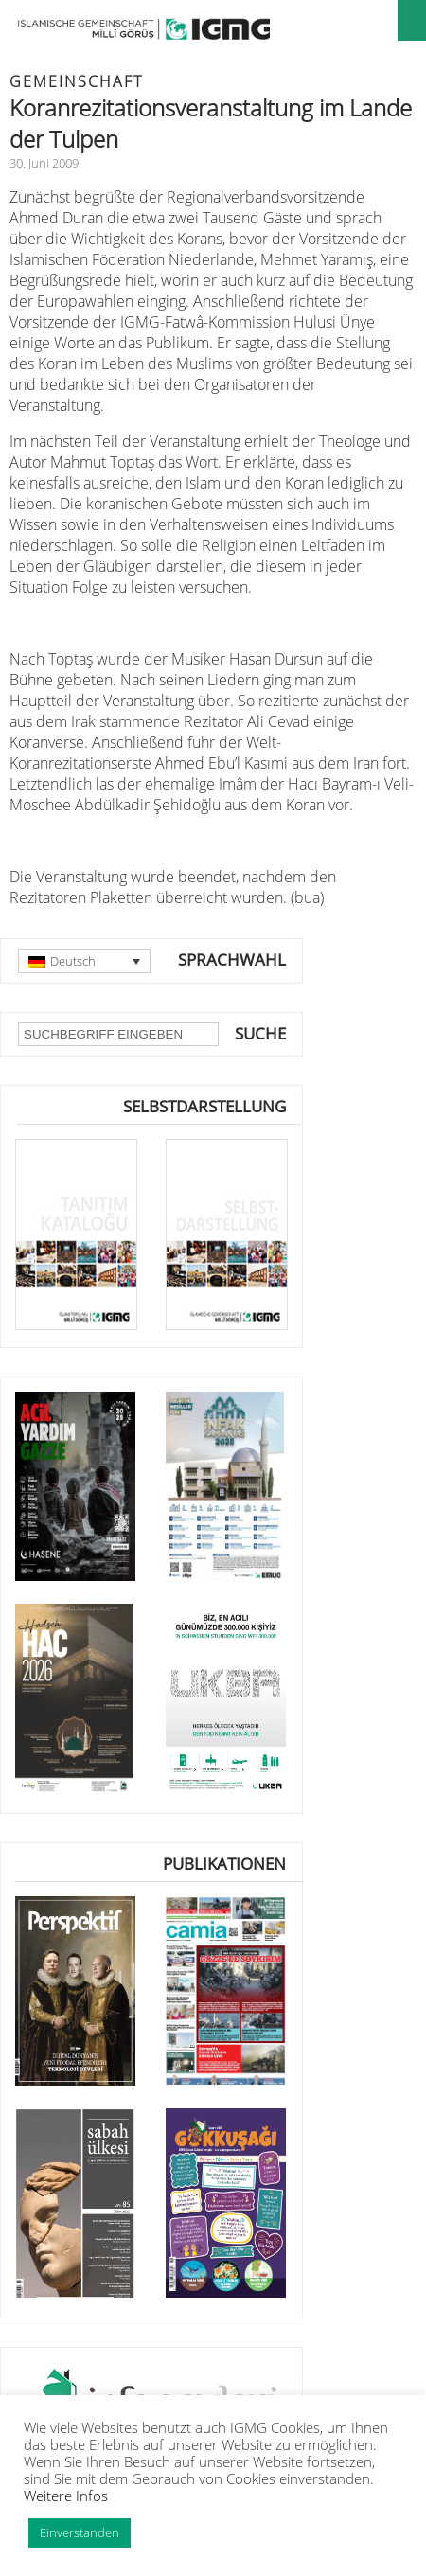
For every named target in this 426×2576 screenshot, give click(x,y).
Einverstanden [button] (79, 2532)
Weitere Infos (66, 2495)
